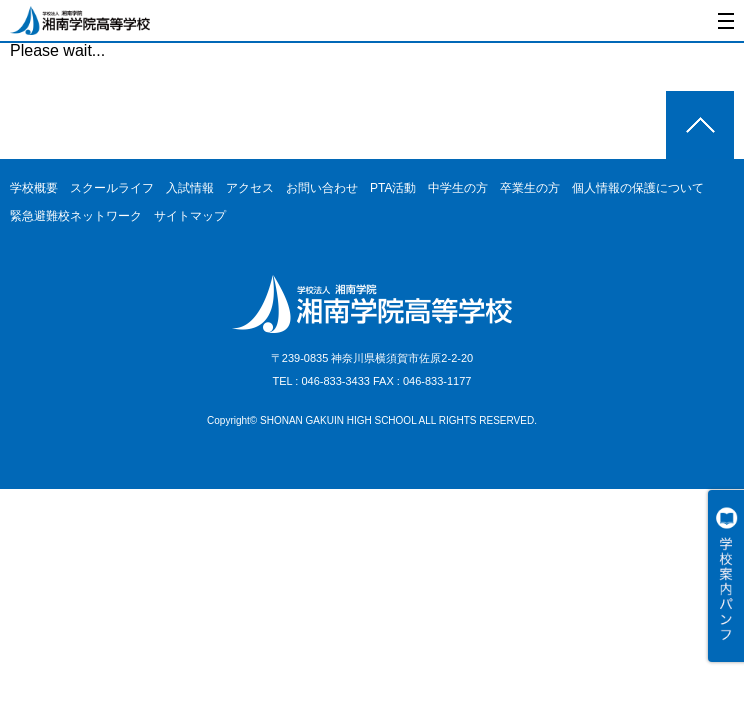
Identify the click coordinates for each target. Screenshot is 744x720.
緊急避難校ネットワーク (76, 216)
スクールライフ (112, 188)
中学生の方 (458, 188)
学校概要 (34, 188)
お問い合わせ (322, 188)
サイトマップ (190, 216)
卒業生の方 (530, 188)
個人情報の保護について (638, 188)
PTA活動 (393, 188)
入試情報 (190, 188)
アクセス (250, 188)
